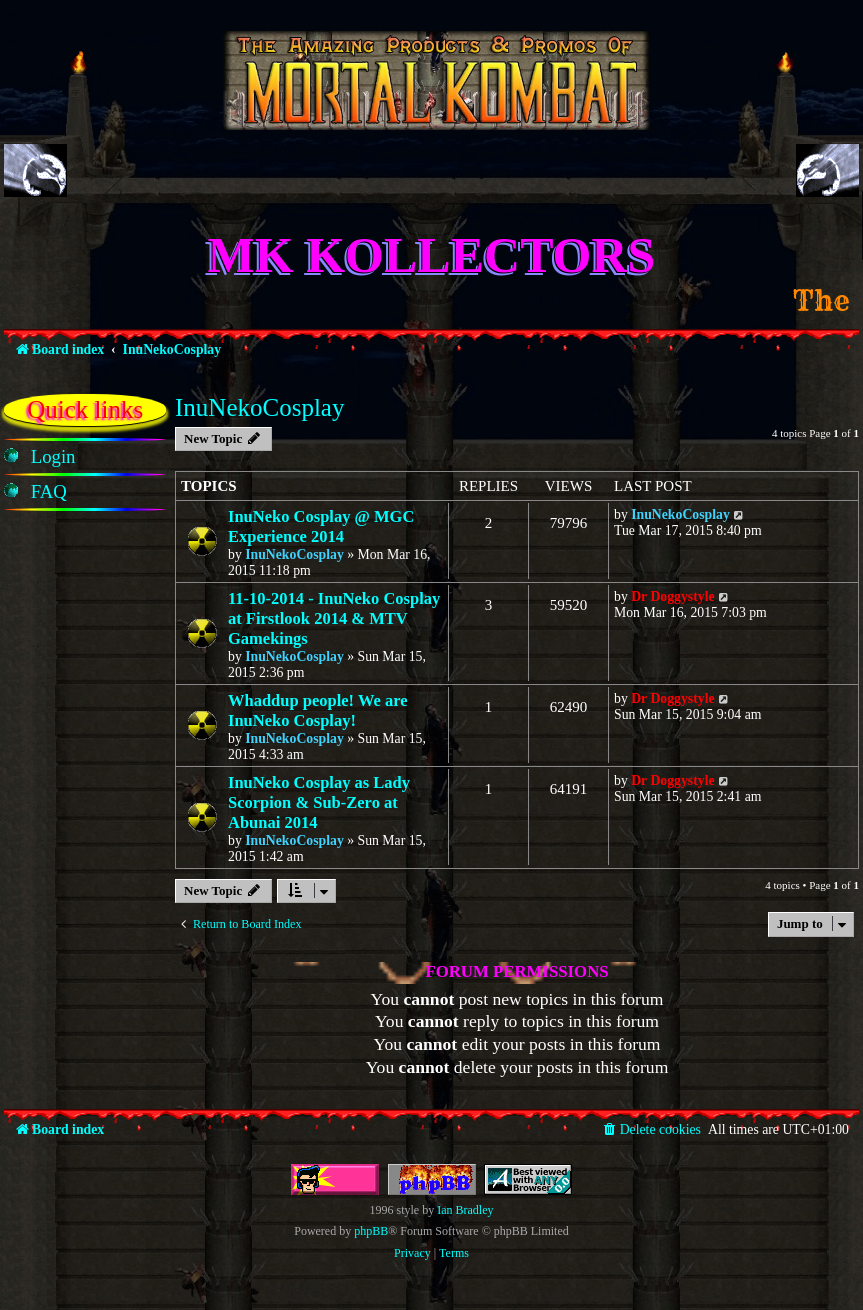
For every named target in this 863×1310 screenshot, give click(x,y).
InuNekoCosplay (259, 407)
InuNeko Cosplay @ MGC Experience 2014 (321, 526)
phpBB (371, 1231)
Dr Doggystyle (672, 596)
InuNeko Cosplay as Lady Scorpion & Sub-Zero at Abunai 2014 (319, 802)
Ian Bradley (465, 1210)
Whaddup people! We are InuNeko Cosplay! (318, 710)
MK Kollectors (432, 255)
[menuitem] (53, 457)
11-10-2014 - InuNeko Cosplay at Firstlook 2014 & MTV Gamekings (334, 618)
